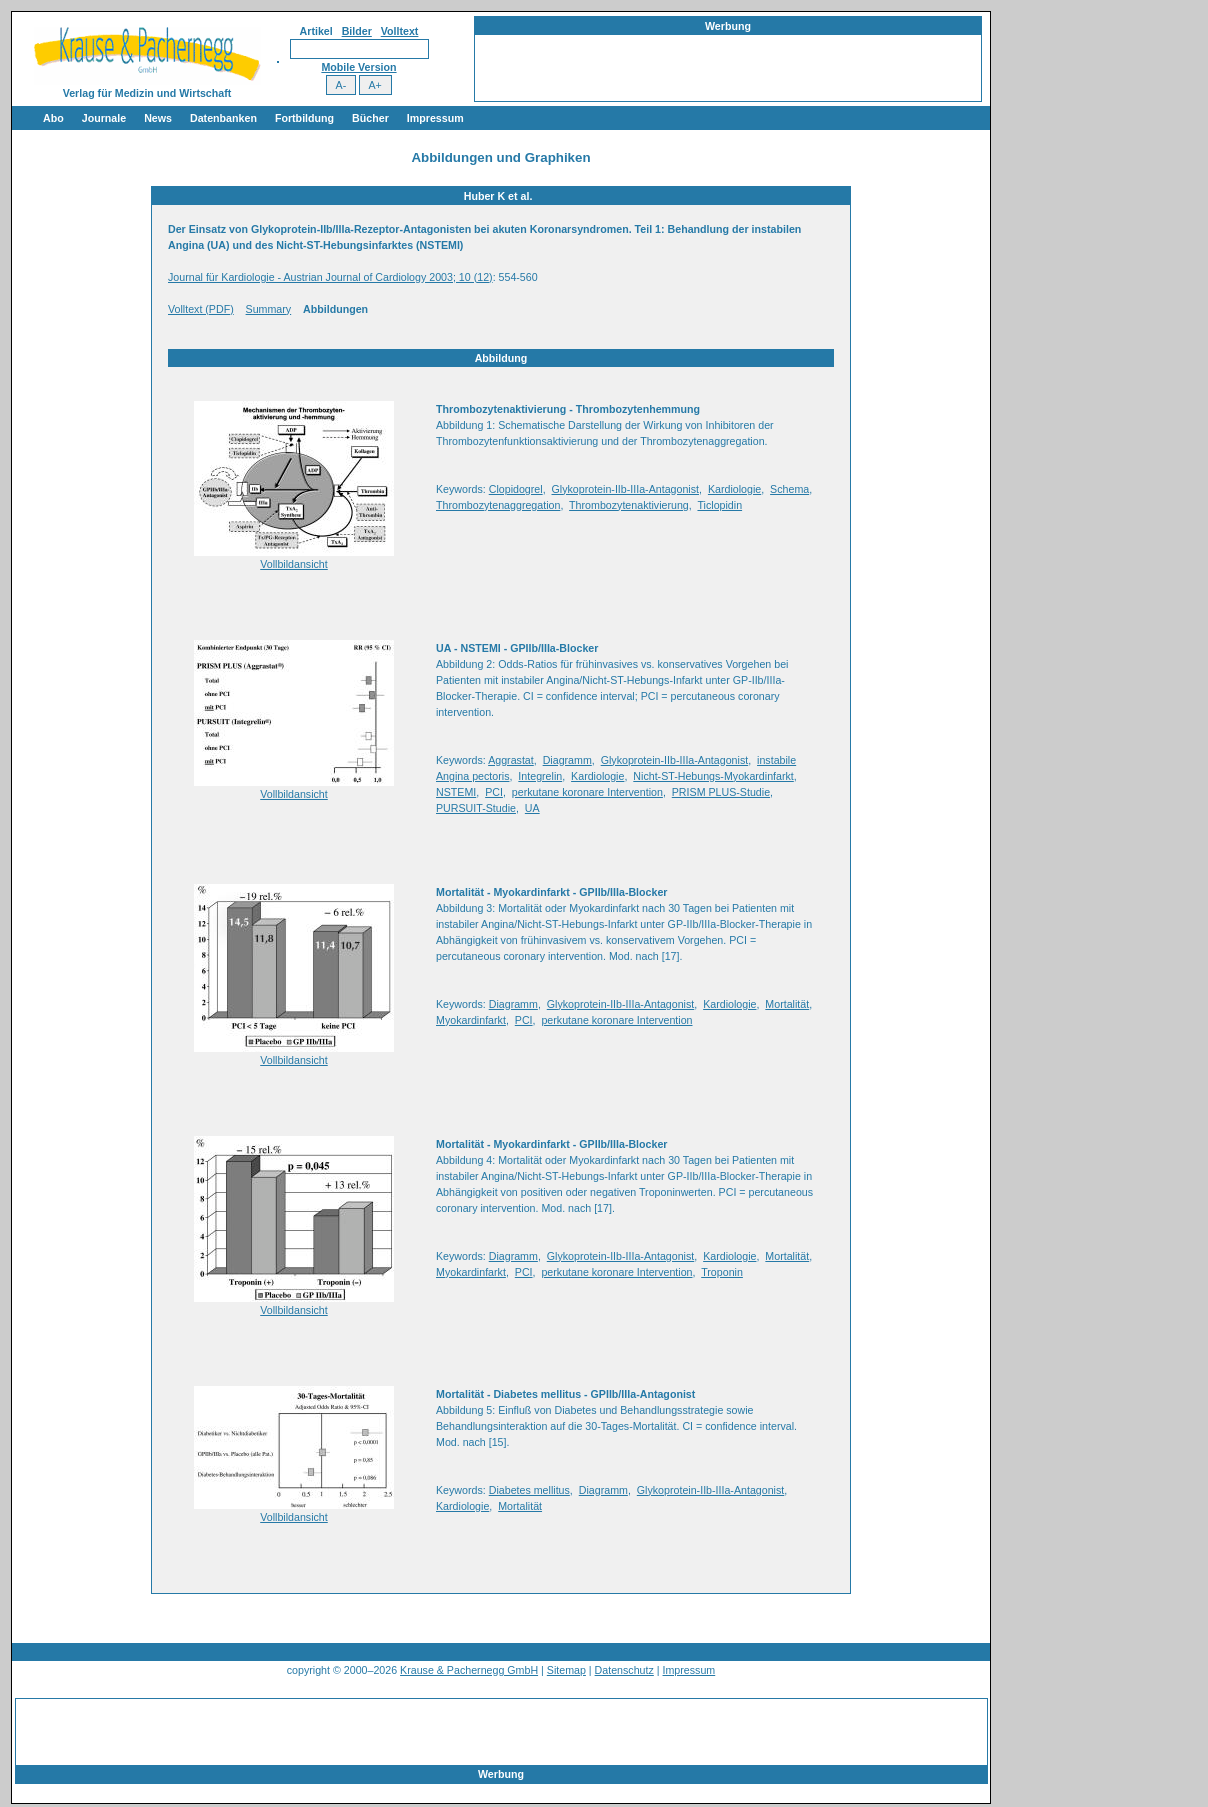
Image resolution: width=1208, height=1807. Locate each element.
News (158, 118)
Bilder (357, 31)
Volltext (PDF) (201, 309)
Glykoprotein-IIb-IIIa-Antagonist (625, 489)
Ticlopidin (719, 505)
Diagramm (567, 760)
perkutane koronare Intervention (587, 792)
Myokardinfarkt (471, 1020)
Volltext (400, 31)
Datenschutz (624, 1670)
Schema (789, 489)
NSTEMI (456, 792)
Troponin (722, 1272)
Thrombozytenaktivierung (629, 505)
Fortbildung (304, 118)
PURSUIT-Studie (476, 808)
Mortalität (787, 1004)
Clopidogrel (516, 489)
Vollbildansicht (294, 564)
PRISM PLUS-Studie (721, 792)
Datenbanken (223, 118)
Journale (104, 118)
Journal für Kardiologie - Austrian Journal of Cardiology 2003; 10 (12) (330, 277)
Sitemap (566, 1670)
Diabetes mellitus (529, 1490)
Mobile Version (358, 67)
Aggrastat (511, 760)
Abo (53, 118)
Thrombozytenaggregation (498, 505)
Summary (269, 309)
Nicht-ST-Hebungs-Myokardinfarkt (713, 776)
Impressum (435, 118)
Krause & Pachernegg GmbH (469, 1670)
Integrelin (540, 776)
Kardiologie (734, 489)
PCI (494, 792)
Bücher (370, 118)
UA (532, 808)
